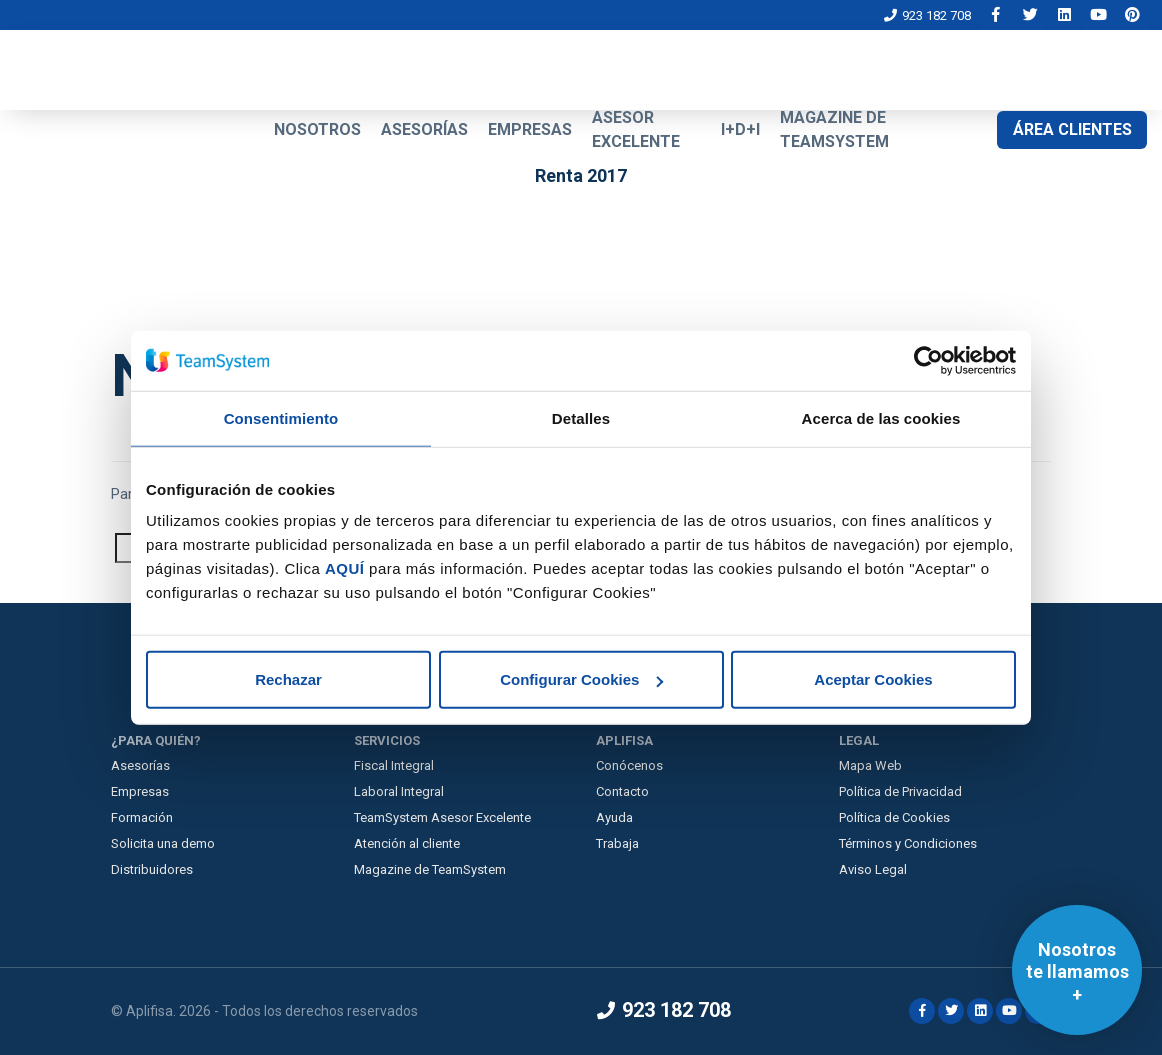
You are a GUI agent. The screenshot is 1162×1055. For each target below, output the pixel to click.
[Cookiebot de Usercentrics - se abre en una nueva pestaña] (928, 360)
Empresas (140, 791)
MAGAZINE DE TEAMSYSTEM (834, 129)
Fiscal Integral (394, 765)
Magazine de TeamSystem (430, 869)
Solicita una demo (163, 843)
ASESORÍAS (424, 129)
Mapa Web (870, 765)
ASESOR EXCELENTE (636, 129)
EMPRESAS (530, 129)
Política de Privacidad (900, 791)
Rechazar (288, 679)
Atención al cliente (407, 843)
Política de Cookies (894, 817)
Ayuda (614, 817)
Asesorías (140, 765)
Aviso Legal (873, 869)
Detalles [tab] (581, 417)
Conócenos (629, 765)
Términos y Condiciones (908, 843)
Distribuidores (152, 869)
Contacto (622, 791)
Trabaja (617, 843)
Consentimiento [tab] (281, 417)
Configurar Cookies (581, 679)
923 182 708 (927, 15)
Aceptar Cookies (873, 679)
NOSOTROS (317, 129)
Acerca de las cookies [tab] (881, 417)
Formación (142, 817)
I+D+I (740, 129)
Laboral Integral (399, 791)
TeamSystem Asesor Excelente (442, 817)
